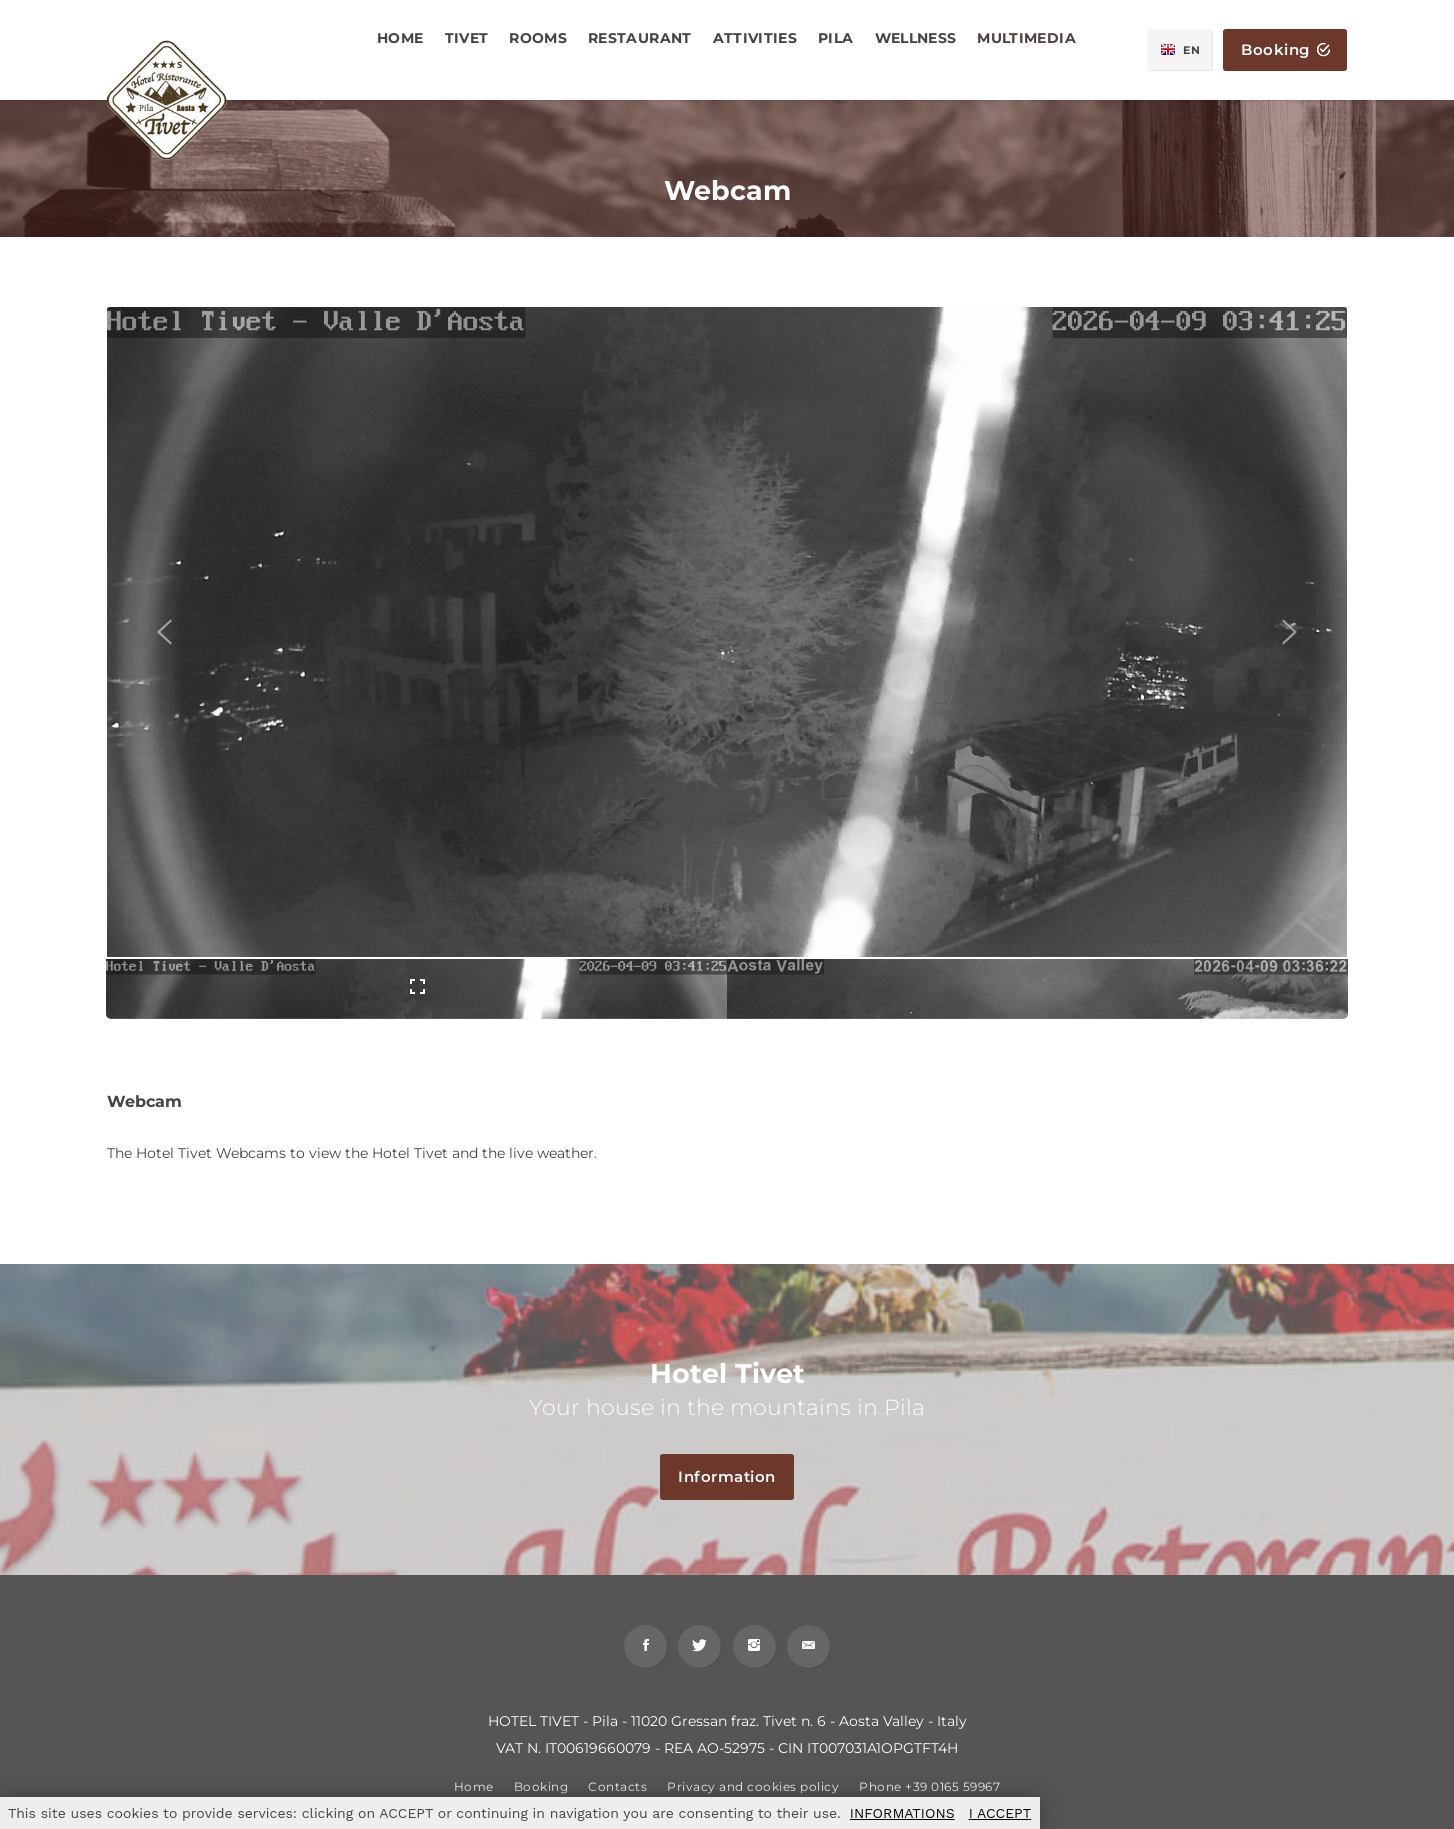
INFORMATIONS (902, 1813)
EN (1183, 50)
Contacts (617, 1793)
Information (736, 1477)
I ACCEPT (1000, 1813)
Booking (1285, 50)
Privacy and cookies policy (753, 1793)
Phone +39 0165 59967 (929, 1793)
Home (474, 1793)
